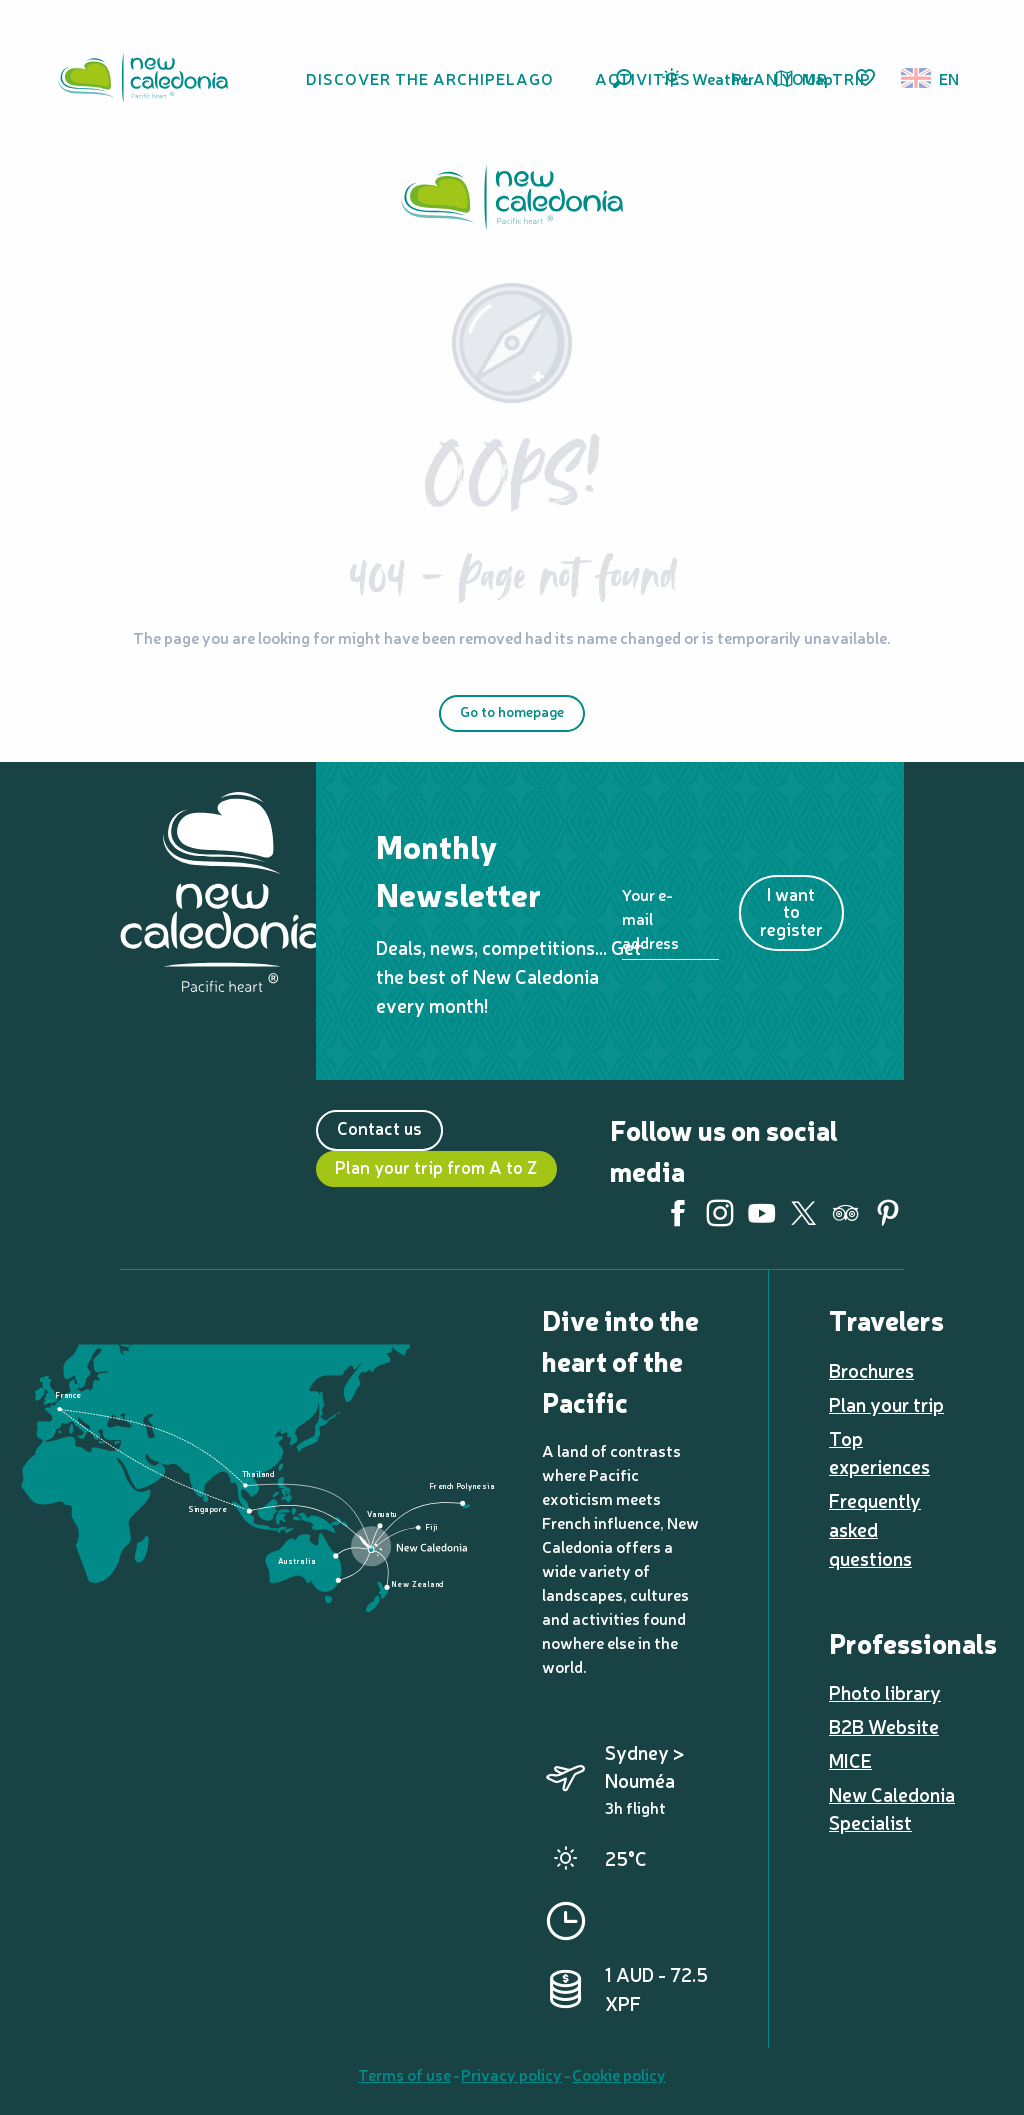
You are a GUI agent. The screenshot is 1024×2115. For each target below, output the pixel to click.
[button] (622, 78)
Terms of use (404, 2074)
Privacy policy (511, 2074)
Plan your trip (886, 1404)
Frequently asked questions (875, 1529)
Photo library (885, 1692)
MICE (850, 1760)
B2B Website (884, 1726)
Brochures (871, 1370)
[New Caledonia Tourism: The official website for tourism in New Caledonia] (512, 200)
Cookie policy (619, 2074)
